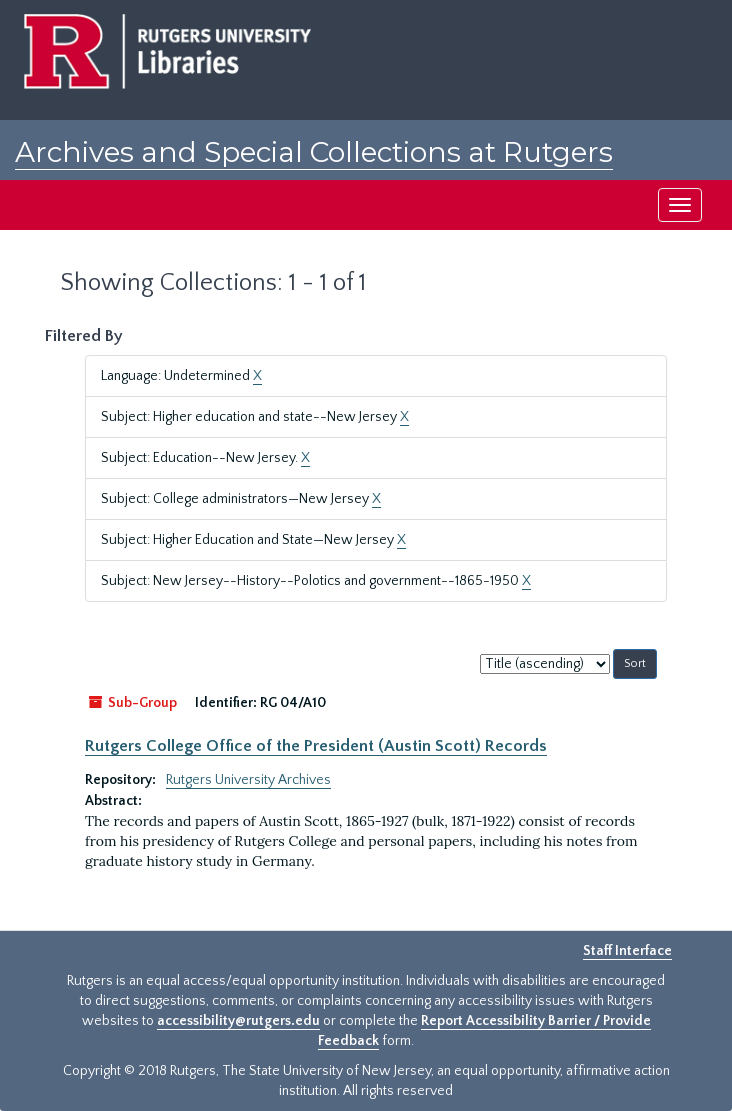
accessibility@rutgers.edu (238, 1021)
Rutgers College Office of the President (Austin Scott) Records (316, 746)
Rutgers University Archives (248, 780)
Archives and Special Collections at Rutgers (314, 152)
